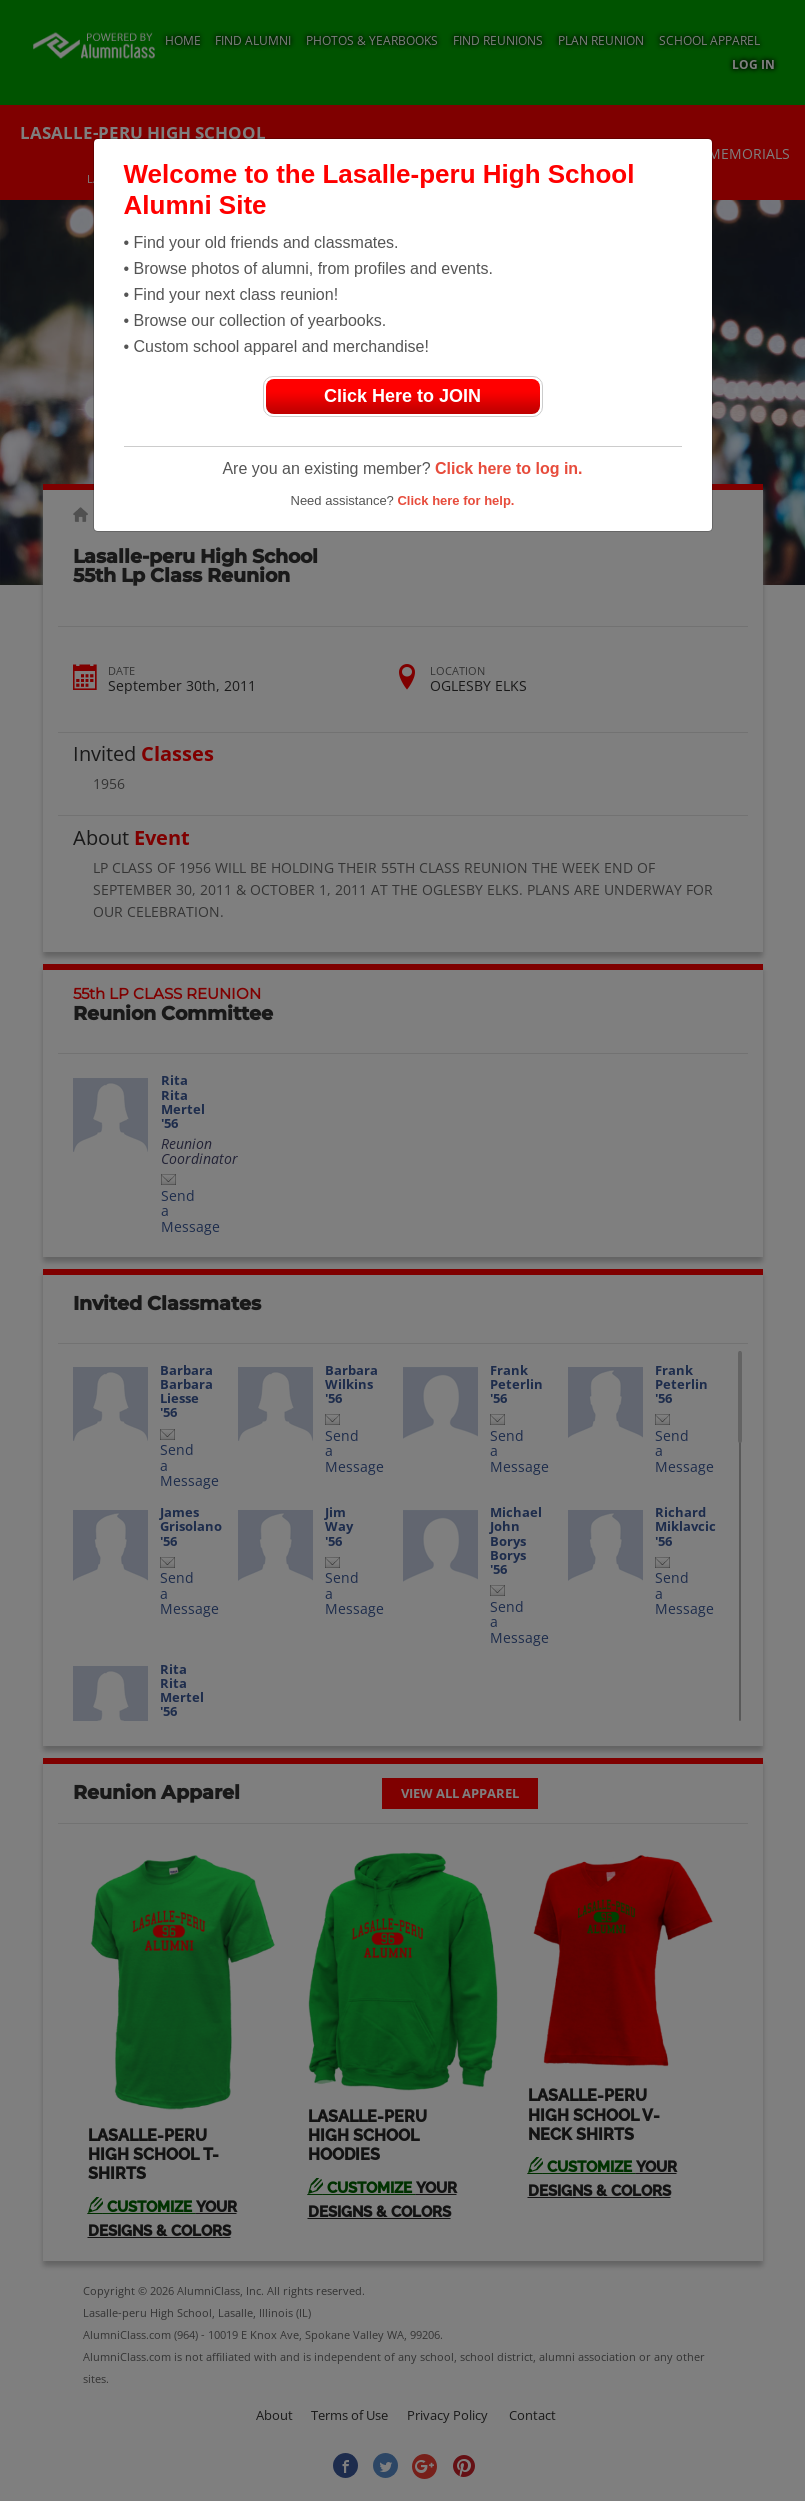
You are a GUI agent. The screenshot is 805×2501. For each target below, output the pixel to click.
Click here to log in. (509, 468)
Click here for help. (455, 500)
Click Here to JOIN (402, 396)
